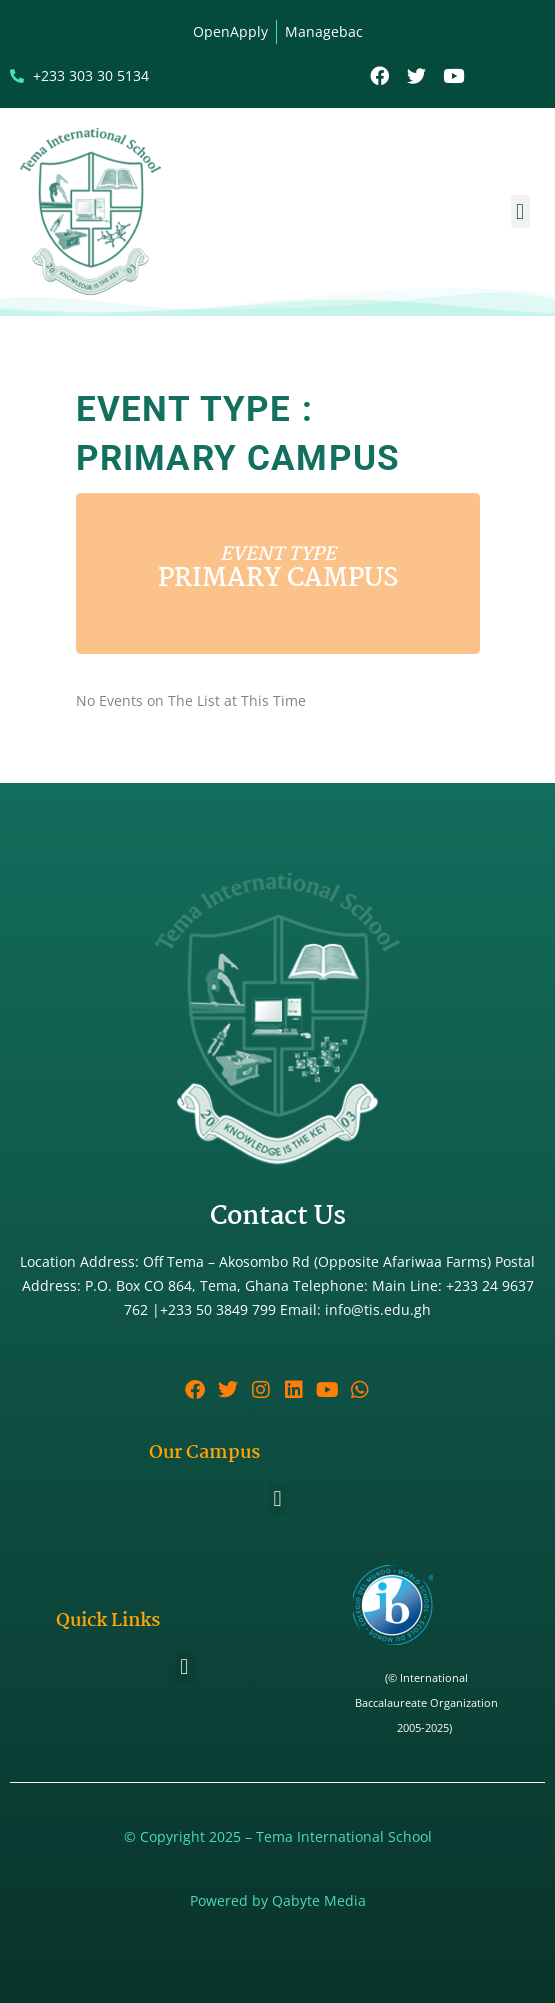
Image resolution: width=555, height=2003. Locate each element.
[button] (520, 211)
